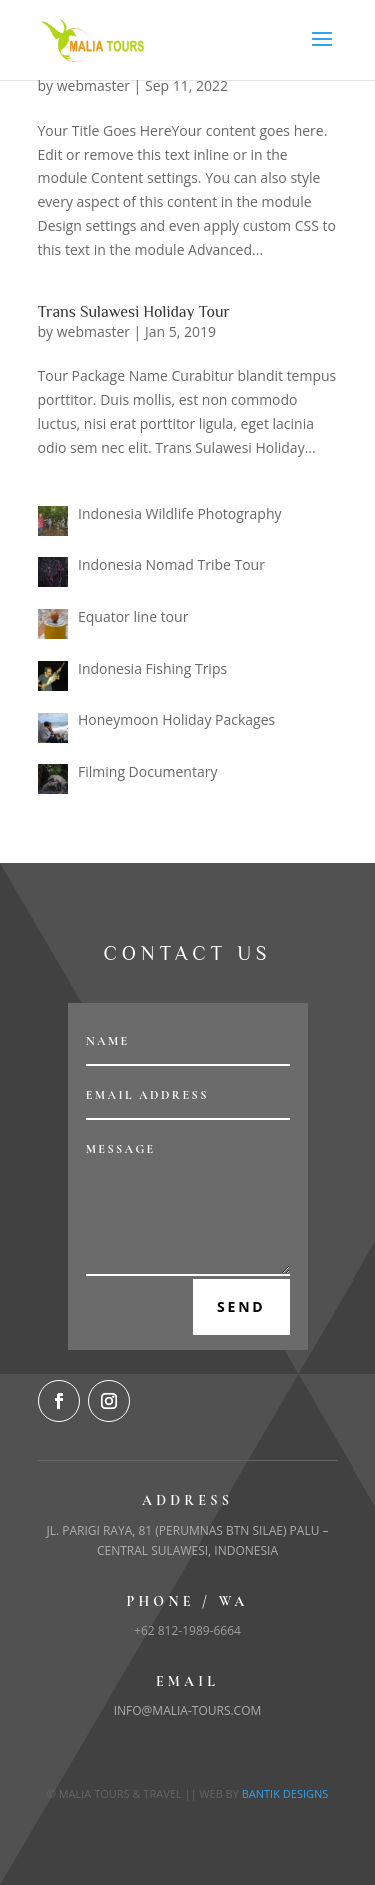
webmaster (93, 85)
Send (241, 1306)
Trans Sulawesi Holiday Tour (134, 312)
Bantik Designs (285, 1793)
